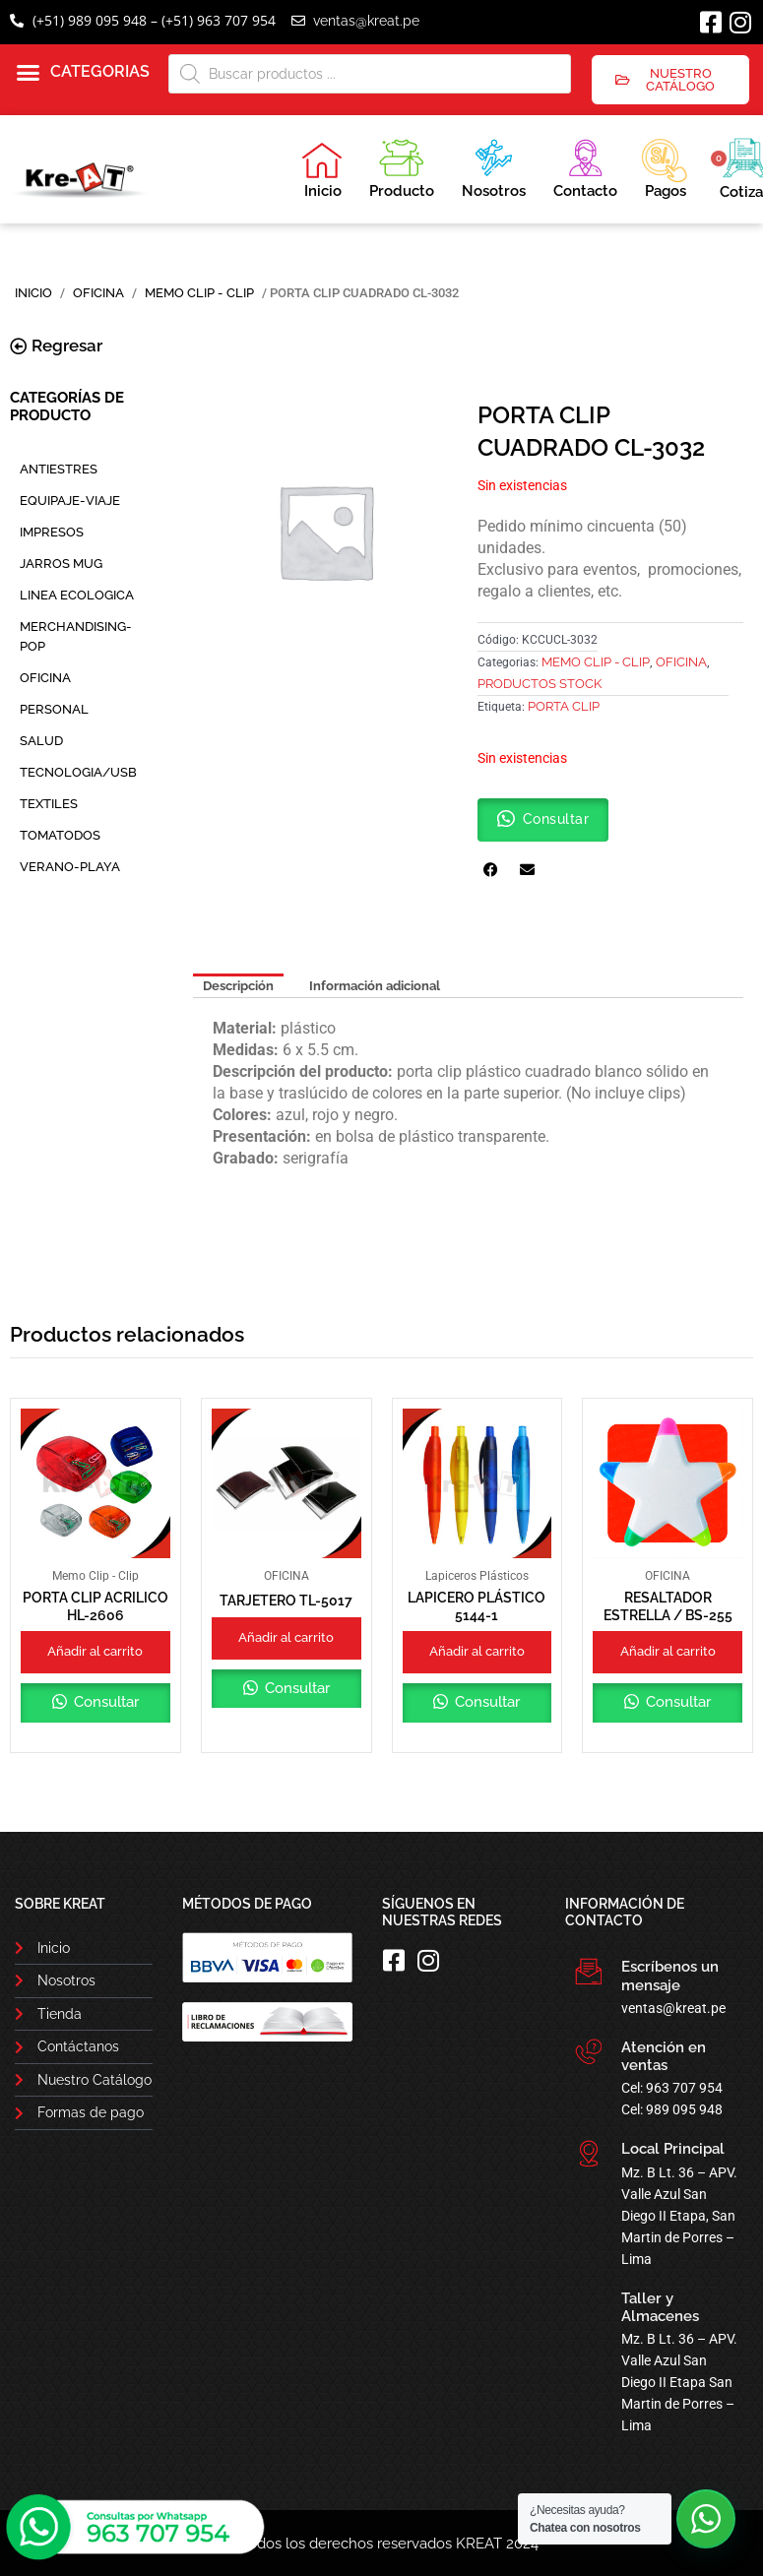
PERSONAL (54, 709)
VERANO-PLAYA (70, 866)
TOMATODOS (60, 835)
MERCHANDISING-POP (76, 636)
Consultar (104, 1702)
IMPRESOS (52, 532)
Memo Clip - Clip (199, 292)
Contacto (585, 166)
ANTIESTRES (58, 469)
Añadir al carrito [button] (95, 1651)
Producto (401, 166)
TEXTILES (49, 803)
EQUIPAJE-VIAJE (70, 500)
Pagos (664, 166)
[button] (83, 73)
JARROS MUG (61, 563)
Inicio (322, 170)
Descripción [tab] (238, 985)
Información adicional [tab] (374, 985)
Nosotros (494, 166)
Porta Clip (564, 706)
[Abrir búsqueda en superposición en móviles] (370, 74)
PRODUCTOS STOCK (539, 683)
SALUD (41, 740)
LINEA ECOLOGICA (77, 595)
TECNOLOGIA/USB (78, 772)
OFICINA (98, 292)
